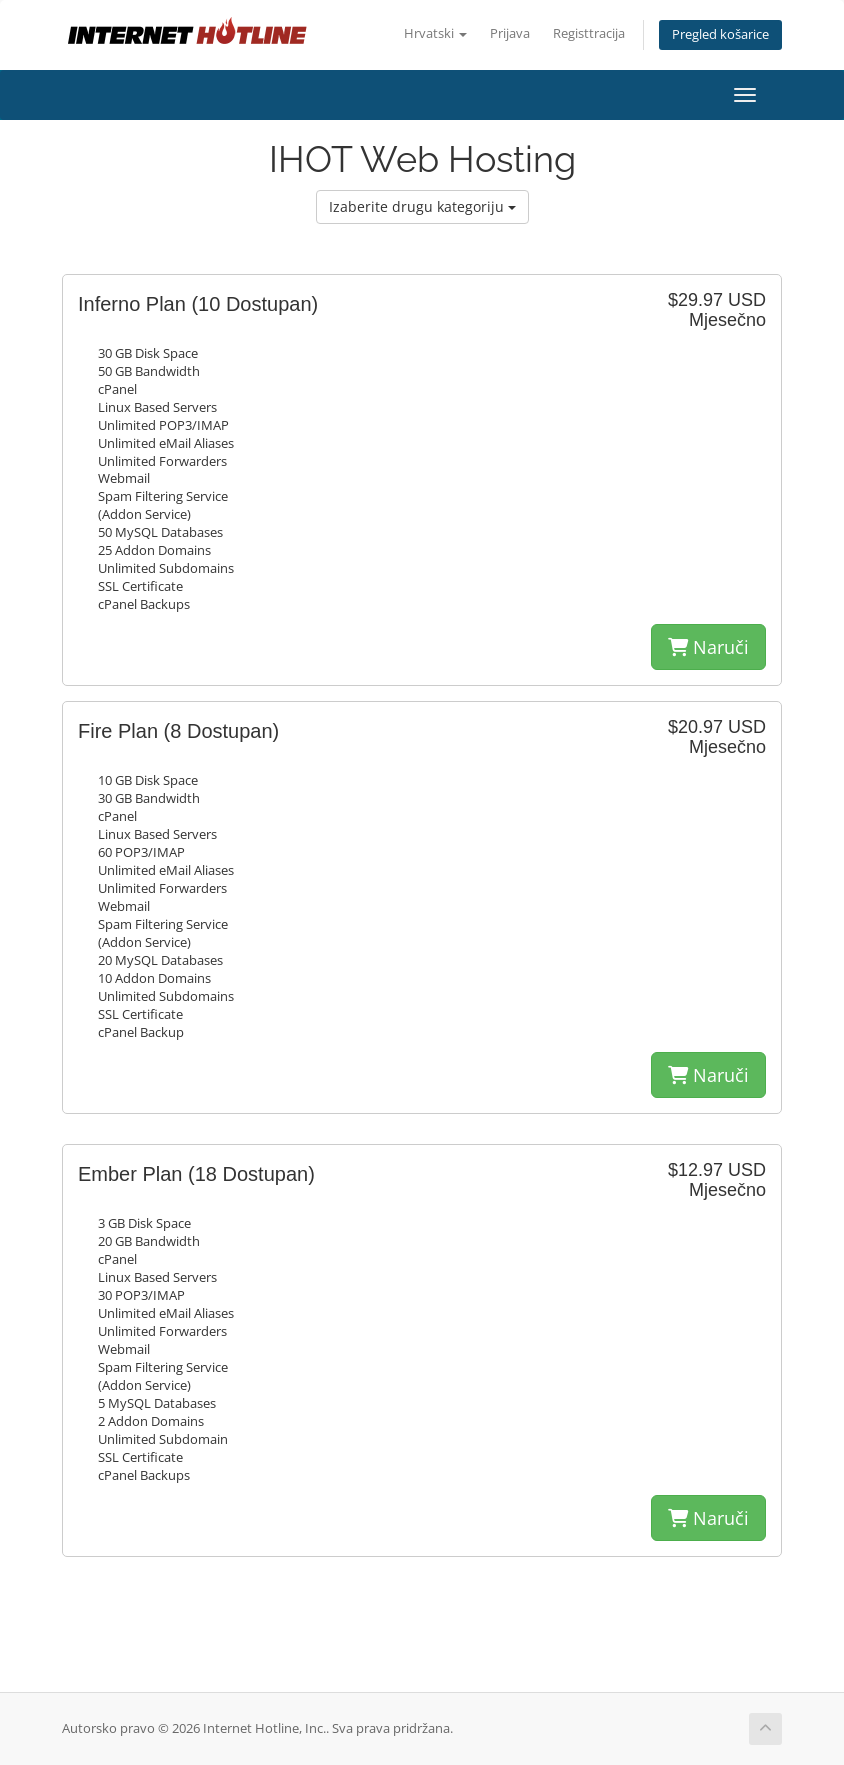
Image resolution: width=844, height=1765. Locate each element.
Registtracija (589, 33)
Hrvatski (435, 33)
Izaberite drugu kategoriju (422, 206)
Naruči (708, 647)
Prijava (510, 33)
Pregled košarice (720, 34)
